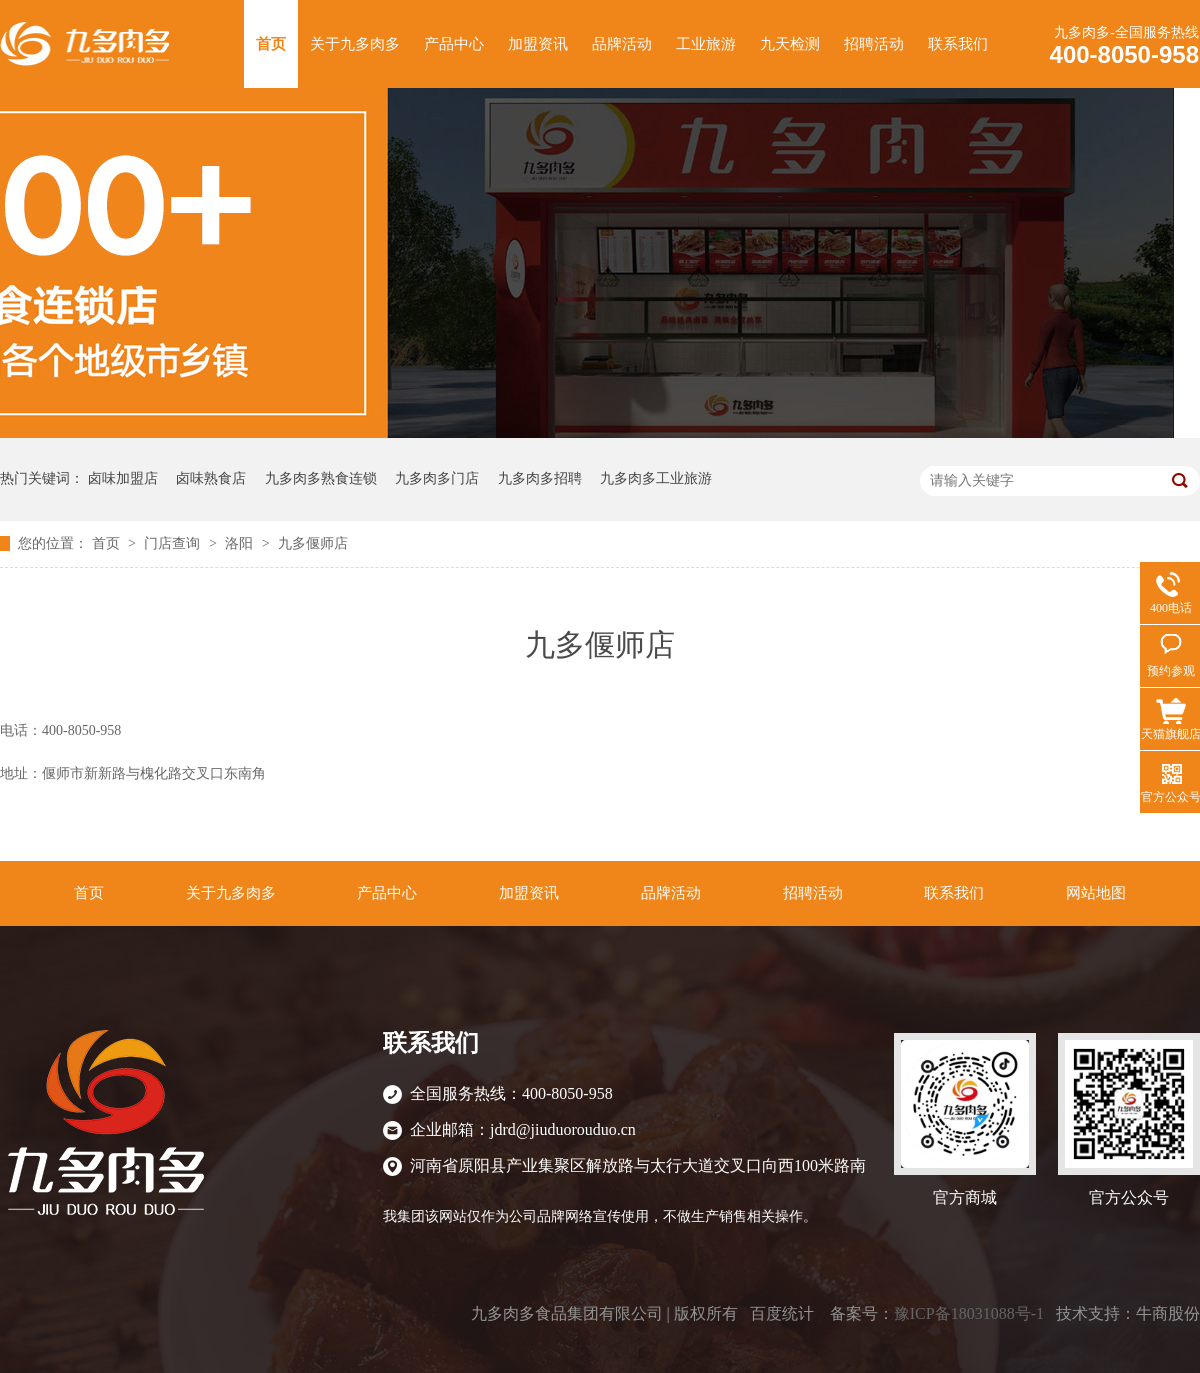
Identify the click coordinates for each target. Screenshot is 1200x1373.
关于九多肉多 (355, 44)
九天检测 (790, 44)
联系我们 (958, 44)
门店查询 (174, 543)
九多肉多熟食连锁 (321, 478)
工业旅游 (706, 44)
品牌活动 (622, 44)
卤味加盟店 (123, 478)
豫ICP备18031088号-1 (969, 1313)
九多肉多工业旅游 (656, 478)
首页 (271, 44)
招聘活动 (874, 44)
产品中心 (454, 44)
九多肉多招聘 (540, 478)
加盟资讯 (538, 44)
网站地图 (1096, 893)
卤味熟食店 (211, 478)
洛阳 (241, 543)
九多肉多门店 (437, 478)
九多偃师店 (313, 543)
